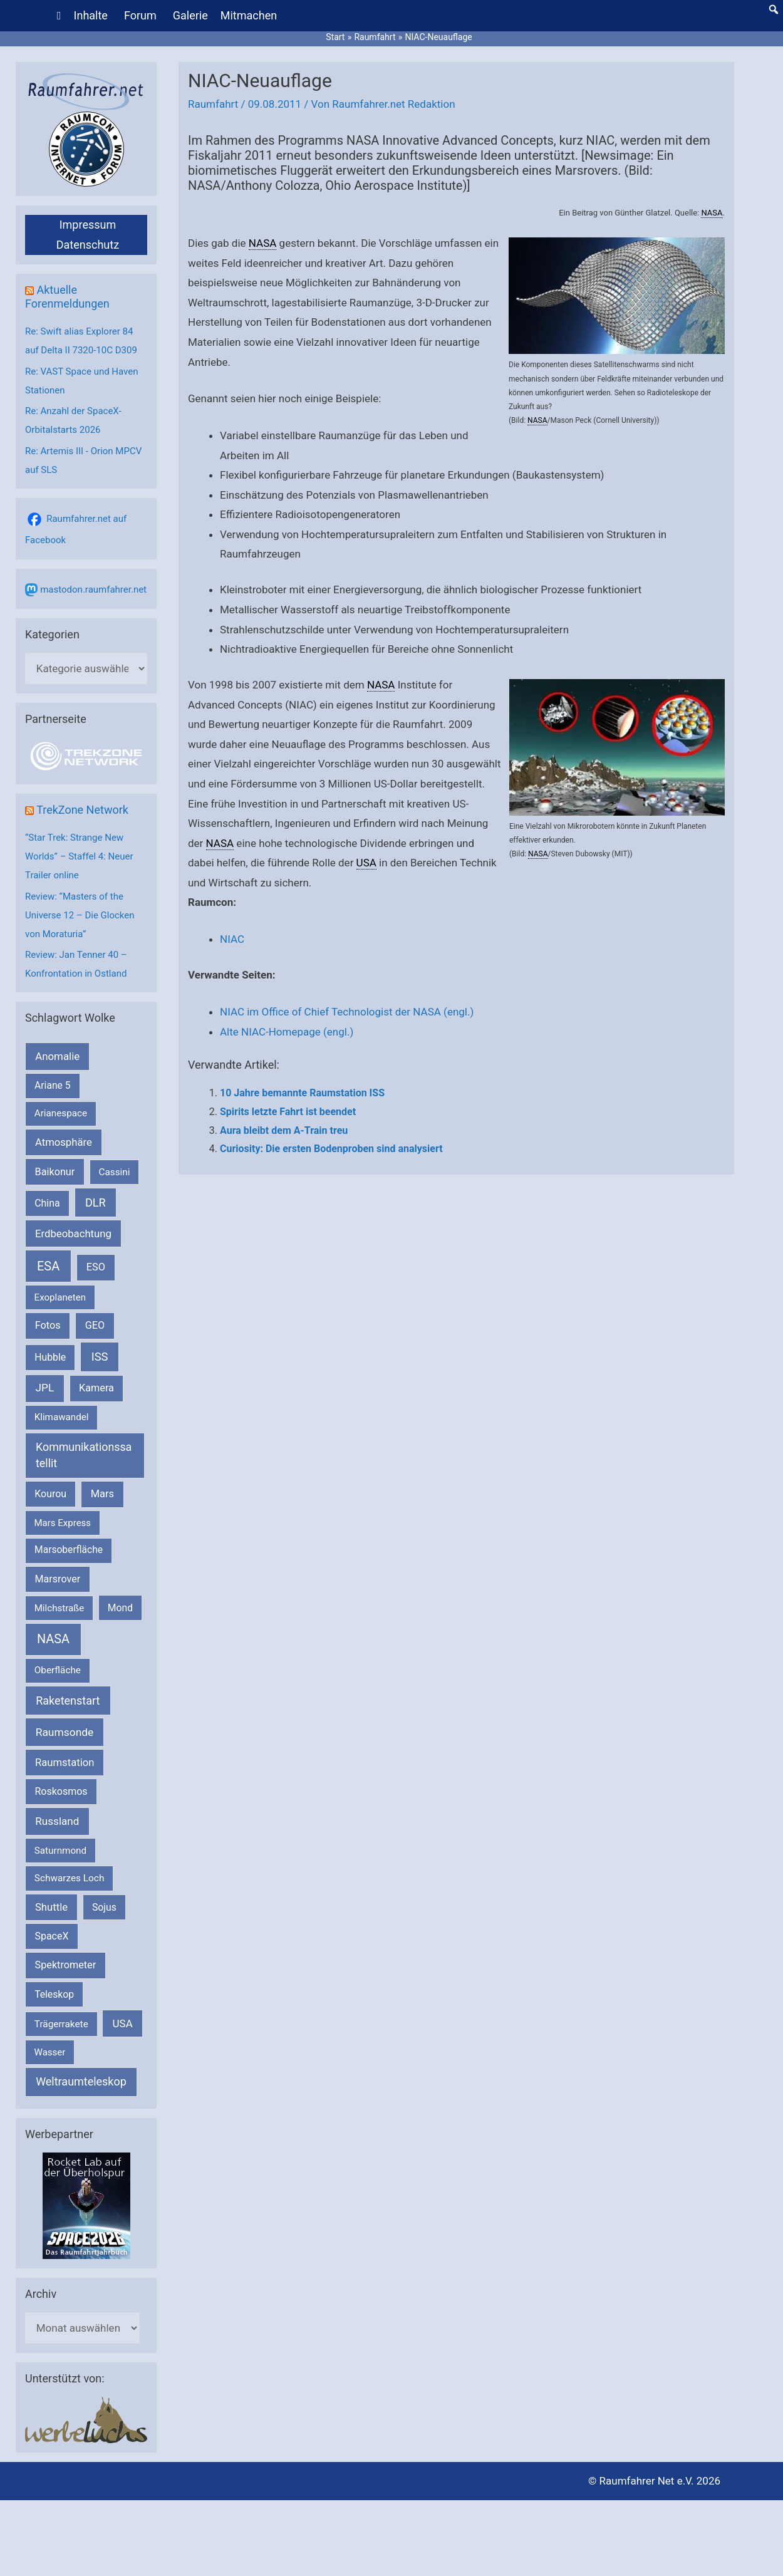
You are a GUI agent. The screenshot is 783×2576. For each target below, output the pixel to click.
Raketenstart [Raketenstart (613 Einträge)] (68, 1700)
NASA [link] (711, 212)
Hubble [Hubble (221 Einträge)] (50, 1357)
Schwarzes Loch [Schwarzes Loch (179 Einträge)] (69, 1878)
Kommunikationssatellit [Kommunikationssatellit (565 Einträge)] (84, 1455)
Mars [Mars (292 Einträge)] (102, 1494)
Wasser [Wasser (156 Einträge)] (50, 2052)
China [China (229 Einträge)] (47, 1203)
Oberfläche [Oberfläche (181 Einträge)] (57, 1670)
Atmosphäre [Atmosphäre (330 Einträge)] (63, 1142)
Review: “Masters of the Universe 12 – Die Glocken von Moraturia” (80, 915)
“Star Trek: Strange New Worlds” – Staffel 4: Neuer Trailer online (79, 856)
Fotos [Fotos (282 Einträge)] (48, 1325)
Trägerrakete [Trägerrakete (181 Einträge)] (61, 2024)
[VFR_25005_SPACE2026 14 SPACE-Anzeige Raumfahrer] (86, 2205)
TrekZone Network (82, 809)
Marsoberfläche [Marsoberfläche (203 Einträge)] (68, 1549)
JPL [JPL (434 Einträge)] (45, 1387)
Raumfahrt (213, 104)
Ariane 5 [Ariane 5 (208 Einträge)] (52, 1085)
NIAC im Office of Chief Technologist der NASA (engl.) (347, 1011)
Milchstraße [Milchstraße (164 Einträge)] (59, 1608)
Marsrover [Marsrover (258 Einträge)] (58, 1579)
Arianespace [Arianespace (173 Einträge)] (60, 1113)
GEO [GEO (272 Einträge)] (95, 1325)
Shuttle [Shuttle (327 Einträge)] (51, 1907)
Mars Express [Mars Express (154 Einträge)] (62, 1523)
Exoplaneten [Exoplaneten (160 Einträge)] (60, 1297)
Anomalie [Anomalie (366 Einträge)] (57, 1056)
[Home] (59, 15)
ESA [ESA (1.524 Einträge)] (48, 1266)
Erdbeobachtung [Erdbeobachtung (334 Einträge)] (73, 1233)
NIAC (232, 939)
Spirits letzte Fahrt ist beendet (288, 1112)
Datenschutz (87, 244)
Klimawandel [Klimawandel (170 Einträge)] (61, 1417)
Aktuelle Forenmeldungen (67, 296)
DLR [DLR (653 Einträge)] (95, 1202)
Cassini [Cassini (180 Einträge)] (114, 1172)
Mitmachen (248, 15)
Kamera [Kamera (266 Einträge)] (96, 1388)
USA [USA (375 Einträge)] (123, 2023)
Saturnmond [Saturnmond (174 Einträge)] (60, 1850)
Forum (140, 15)
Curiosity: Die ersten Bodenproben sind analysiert (331, 1149)
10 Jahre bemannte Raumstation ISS (302, 1093)
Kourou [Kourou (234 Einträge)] (50, 1494)
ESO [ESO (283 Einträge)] (95, 1267)
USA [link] (366, 862)
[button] (773, 9)
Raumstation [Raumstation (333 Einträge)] (64, 1762)
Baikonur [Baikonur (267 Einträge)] (55, 1172)
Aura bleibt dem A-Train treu (284, 1130)
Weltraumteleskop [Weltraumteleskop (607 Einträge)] (81, 2081)
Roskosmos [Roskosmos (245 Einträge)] (60, 1791)
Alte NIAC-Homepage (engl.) (286, 1032)
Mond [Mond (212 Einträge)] (120, 1608)
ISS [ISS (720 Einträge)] (99, 1356)
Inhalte (91, 15)
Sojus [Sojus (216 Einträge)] (104, 1907)
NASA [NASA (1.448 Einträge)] (53, 1639)
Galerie (190, 15)
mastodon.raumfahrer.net (93, 589)
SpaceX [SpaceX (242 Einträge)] (51, 1936)
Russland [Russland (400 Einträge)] (57, 1821)
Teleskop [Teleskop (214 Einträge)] (54, 1994)
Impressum (88, 224)
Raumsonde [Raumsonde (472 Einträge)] (65, 1732)
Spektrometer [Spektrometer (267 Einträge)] (65, 1965)
